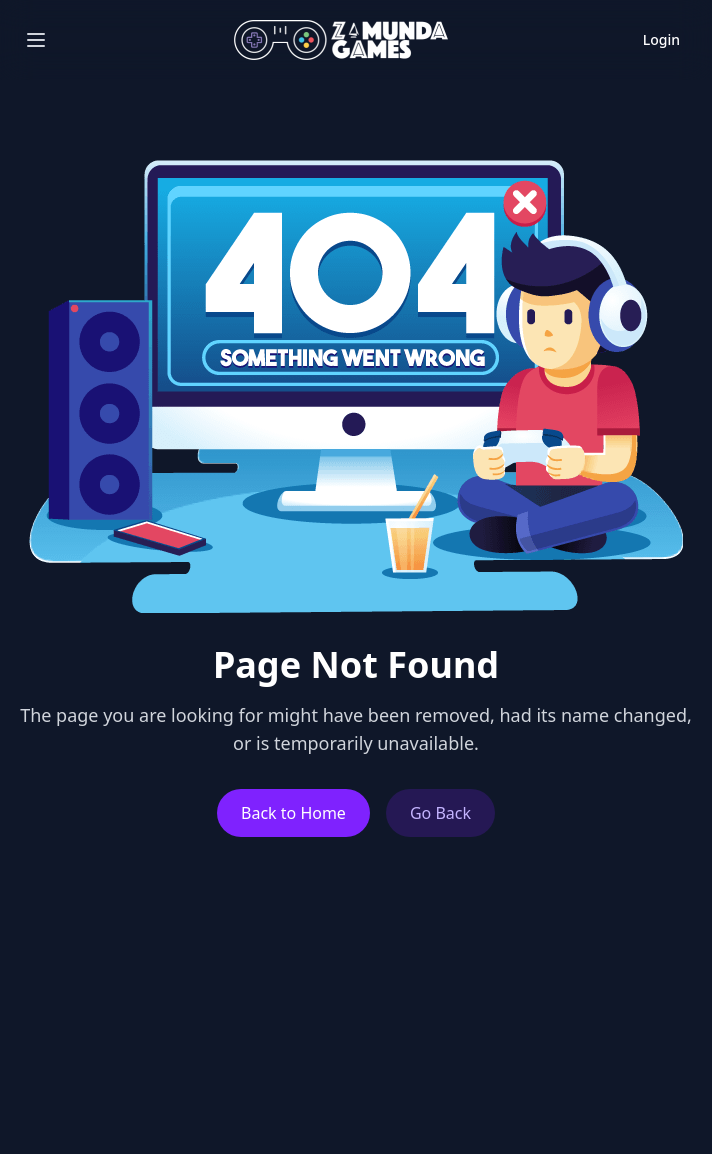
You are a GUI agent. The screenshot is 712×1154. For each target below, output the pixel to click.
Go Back (440, 813)
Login (661, 39)
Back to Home (293, 813)
